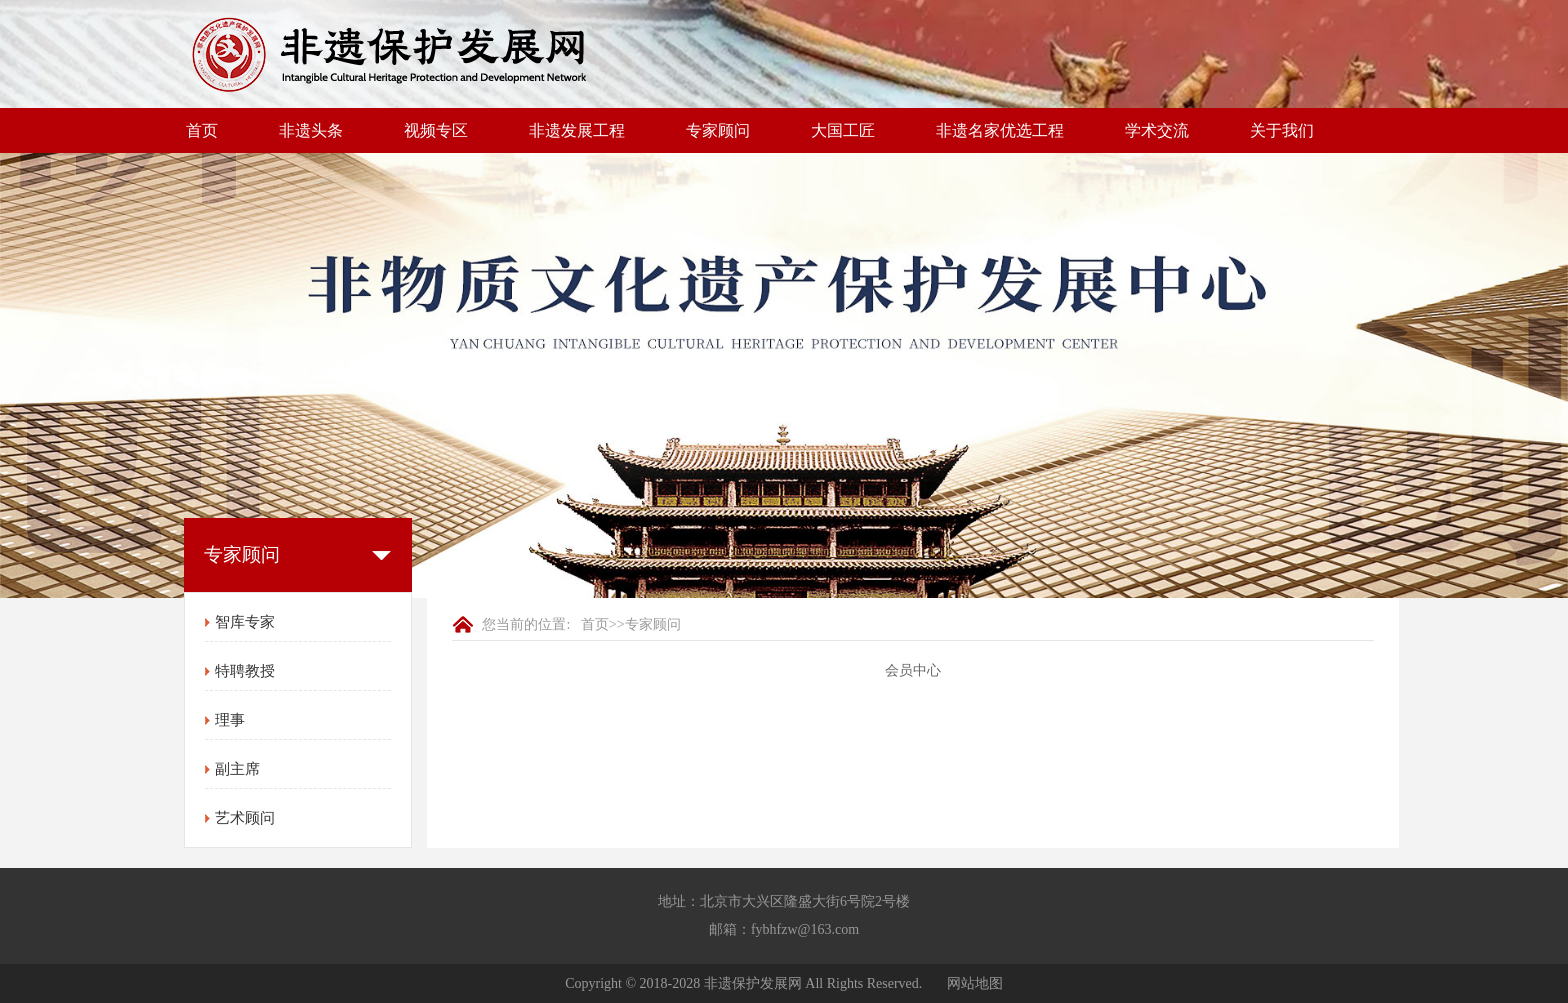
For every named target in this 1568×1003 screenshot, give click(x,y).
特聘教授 (245, 671)
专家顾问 (718, 130)
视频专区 (436, 130)
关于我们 (1282, 130)
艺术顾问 (245, 818)
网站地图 (975, 983)
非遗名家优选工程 (1000, 130)
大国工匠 (843, 130)
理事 (230, 720)
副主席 (237, 769)
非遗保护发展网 (753, 983)
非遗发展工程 (577, 130)
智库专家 (245, 622)
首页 (202, 130)
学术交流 (1157, 130)
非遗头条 (311, 130)
